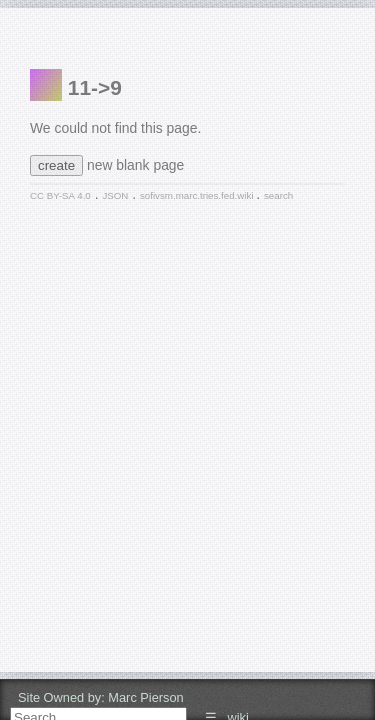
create (56, 165)
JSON (115, 195)
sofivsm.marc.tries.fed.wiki (198, 195)
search (278, 195)
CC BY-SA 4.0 (60, 195)
